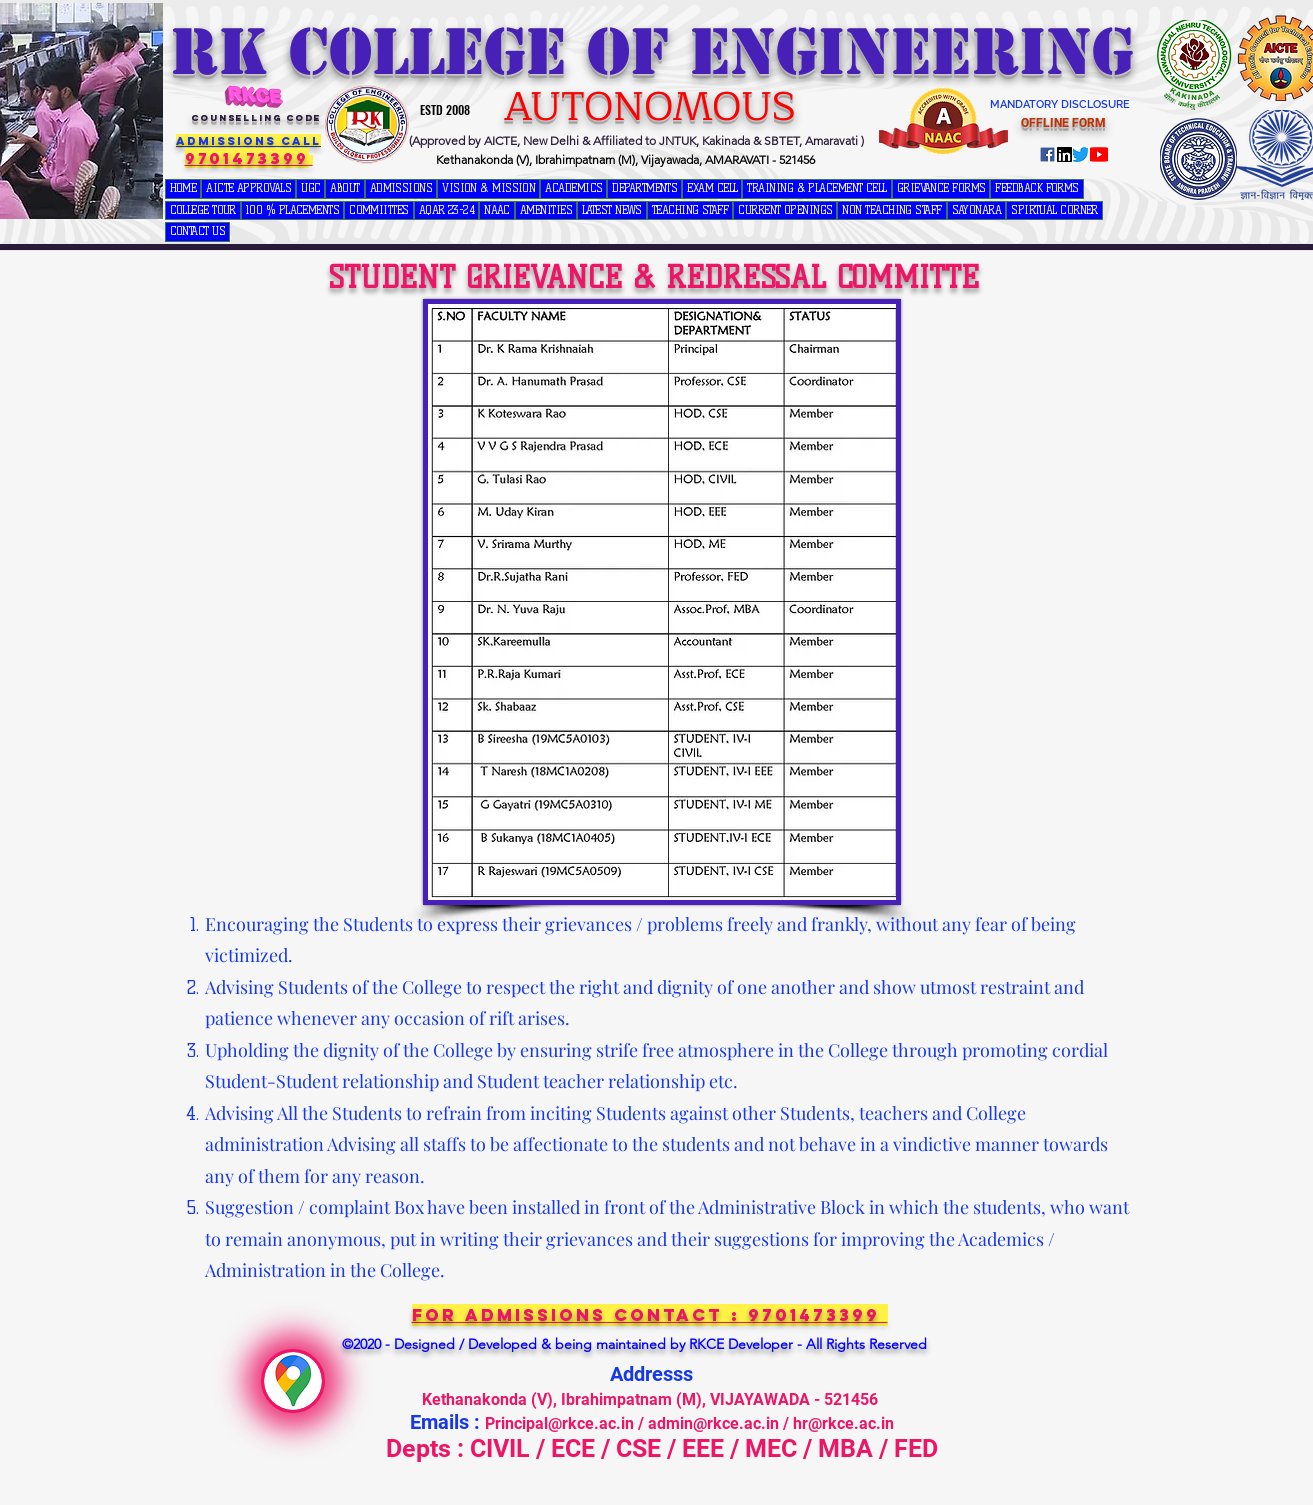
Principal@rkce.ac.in (559, 1423)
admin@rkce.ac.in (713, 1423)
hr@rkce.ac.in (843, 1423)
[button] (310, 189)
